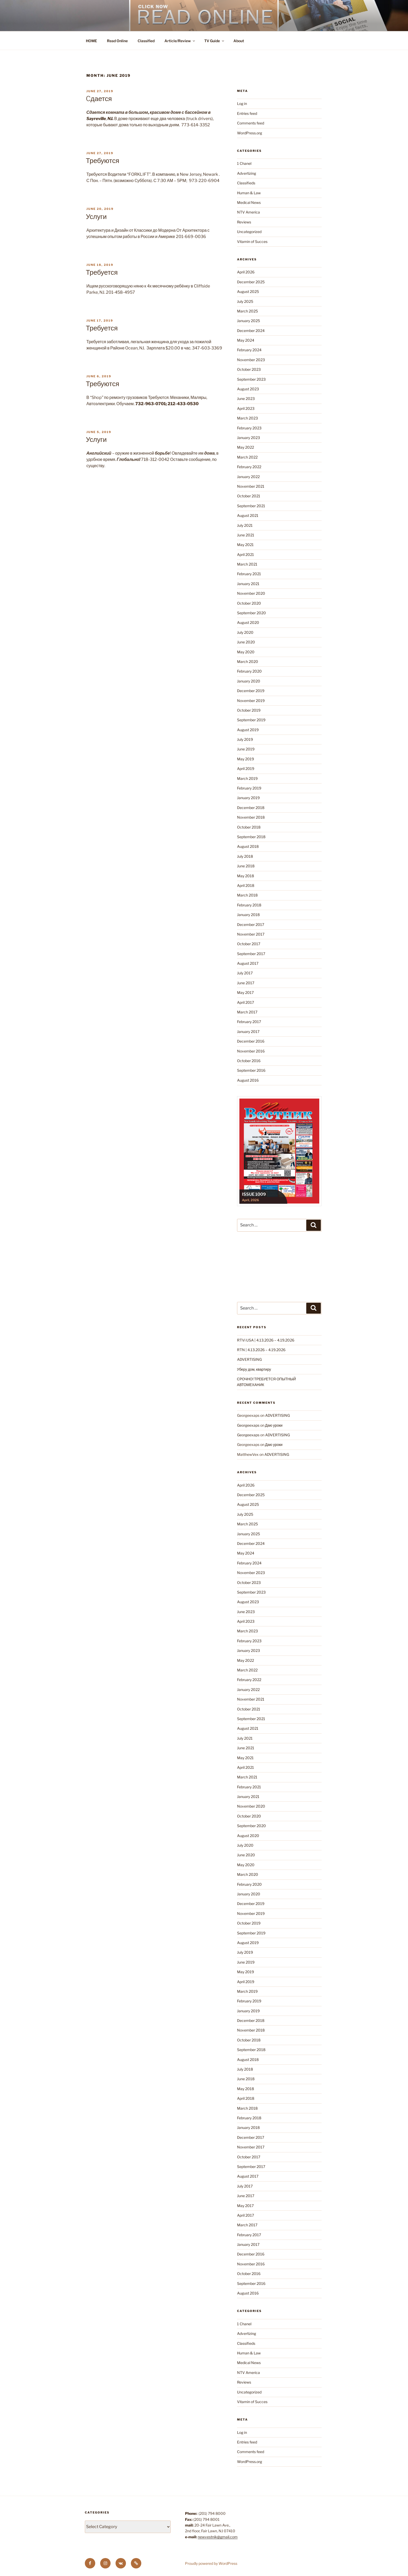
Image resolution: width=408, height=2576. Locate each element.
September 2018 (251, 837)
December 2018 (250, 807)
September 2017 (251, 953)
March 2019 (247, 778)
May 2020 (245, 652)
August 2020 (248, 622)
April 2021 (245, 554)
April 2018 (245, 885)
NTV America (248, 212)
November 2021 (250, 486)
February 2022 (249, 467)
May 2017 (245, 992)
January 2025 (248, 320)
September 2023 (251, 379)
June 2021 (245, 535)
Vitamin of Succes (252, 241)
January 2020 (248, 681)
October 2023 (249, 369)
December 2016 (250, 1041)
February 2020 (249, 671)
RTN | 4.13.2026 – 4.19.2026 (261, 1349)
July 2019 (245, 739)
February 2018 (249, 905)
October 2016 (248, 1060)
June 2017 (245, 983)
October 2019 (248, 710)
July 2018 (245, 856)
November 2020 (251, 593)
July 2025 (245, 301)
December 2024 (251, 330)
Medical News (249, 202)
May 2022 (245, 447)
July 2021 (245, 525)
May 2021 (245, 544)
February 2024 (249, 350)
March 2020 (247, 661)
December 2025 (251, 282)
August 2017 (247, 963)
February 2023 (249, 428)
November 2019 (251, 700)
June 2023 (246, 398)
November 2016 (251, 1051)
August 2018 (248, 846)
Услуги (96, 216)
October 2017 (248, 944)
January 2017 (248, 1031)
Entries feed (247, 113)
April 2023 (245, 408)
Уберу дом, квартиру (254, 1369)
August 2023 (248, 389)
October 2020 (249, 603)
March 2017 (247, 1012)
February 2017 (249, 1021)
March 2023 (247, 418)
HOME (91, 41)
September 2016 (251, 1070)
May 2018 (245, 876)
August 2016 (248, 1080)
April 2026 (245, 272)
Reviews (244, 222)
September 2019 (251, 720)
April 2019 (245, 768)
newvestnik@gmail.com (218, 2537)
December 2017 (250, 924)
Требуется (102, 272)
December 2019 (250, 690)
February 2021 (249, 574)
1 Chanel (244, 163)
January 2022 (248, 476)
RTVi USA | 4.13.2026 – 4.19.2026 (265, 1340)
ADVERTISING (249, 1359)
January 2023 (248, 437)
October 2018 (248, 827)
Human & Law (249, 193)
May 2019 (245, 759)
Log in (242, 103)
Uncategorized (249, 231)
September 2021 (251, 506)
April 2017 (245, 1002)
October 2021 (248, 496)
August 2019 (248, 730)
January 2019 (248, 797)
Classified (146, 41)
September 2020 (251, 613)
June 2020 (246, 642)
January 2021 (248, 583)
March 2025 (247, 311)
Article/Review (180, 41)
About (238, 41)
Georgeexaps (248, 1425)
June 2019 (245, 749)
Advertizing (246, 173)
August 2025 (248, 291)
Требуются (102, 160)
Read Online (117, 41)
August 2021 (247, 515)
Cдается (99, 99)
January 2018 (248, 914)
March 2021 (247, 564)
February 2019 (249, 788)
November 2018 (251, 817)
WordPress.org (249, 133)
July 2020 (245, 632)
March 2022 (247, 457)
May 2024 (245, 340)
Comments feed (250, 123)
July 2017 (245, 973)
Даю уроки (274, 1425)
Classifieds (246, 183)
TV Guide (214, 41)
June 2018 (245, 866)
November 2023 (251, 360)
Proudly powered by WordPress (211, 2563)
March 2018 (247, 895)
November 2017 (250, 934)
